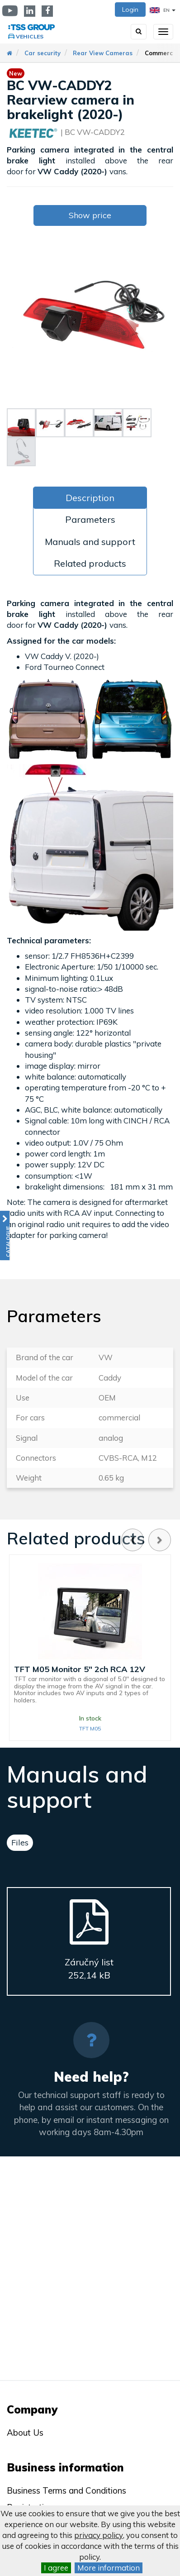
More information (108, 2567)
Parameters (90, 519)
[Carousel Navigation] (146, 1540)
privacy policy (98, 2535)
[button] (4, 1235)
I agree (56, 2567)
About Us (25, 2432)
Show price (90, 215)
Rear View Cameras (103, 53)
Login (130, 9)
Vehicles (29, 36)
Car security (42, 53)
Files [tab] (19, 1842)
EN (162, 10)
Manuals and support (90, 541)
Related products (90, 563)
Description (90, 497)
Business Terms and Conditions (66, 2490)
